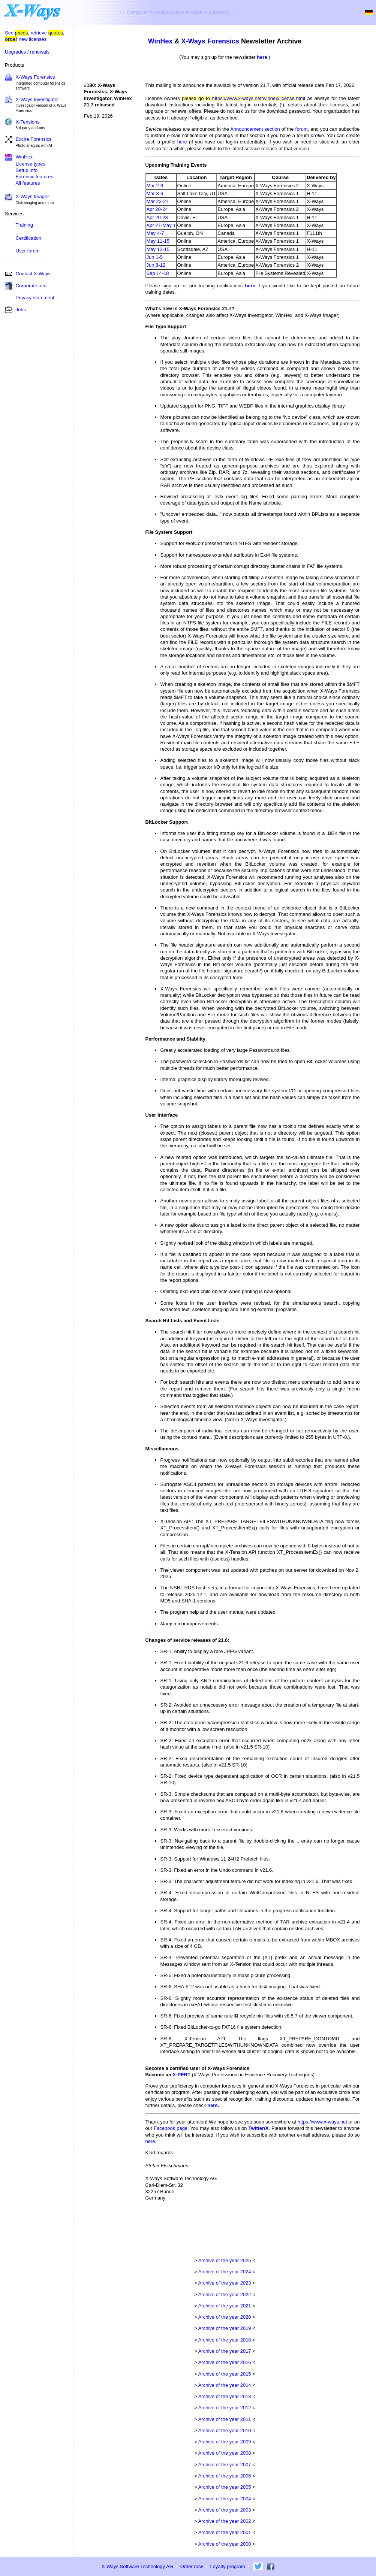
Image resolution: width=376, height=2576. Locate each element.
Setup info (27, 170)
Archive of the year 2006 (224, 2476)
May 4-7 (155, 233)
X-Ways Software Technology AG (137, 2566)
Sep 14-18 (158, 273)
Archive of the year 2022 (224, 2294)
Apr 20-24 (157, 209)
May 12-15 (158, 249)
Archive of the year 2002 (224, 2521)
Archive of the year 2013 (224, 2396)
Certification (29, 238)
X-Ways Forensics (35, 77)
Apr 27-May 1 (161, 225)
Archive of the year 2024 (224, 2271)
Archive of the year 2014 (224, 2385)
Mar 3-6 (155, 193)
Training (24, 225)
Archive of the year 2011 (224, 2419)
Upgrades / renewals (27, 52)
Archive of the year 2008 (224, 2453)
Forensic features (34, 176)
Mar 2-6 (155, 185)
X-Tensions (28, 122)
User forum (28, 251)
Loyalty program (227, 2566)
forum (301, 129)
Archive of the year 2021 (224, 2306)
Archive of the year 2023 (224, 2283)
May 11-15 (158, 241)
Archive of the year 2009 (224, 2442)
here (262, 57)
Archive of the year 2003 (224, 2510)
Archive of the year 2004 (224, 2498)
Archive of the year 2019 (224, 2328)
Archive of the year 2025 (224, 2260)
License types (31, 164)
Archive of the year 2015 (224, 2374)
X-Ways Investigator (37, 99)
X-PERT (182, 2074)
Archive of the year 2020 (224, 2317)
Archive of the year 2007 (224, 2464)
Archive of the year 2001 (224, 2532)
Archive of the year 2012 (224, 2407)
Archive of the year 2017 (224, 2351)
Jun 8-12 (156, 265)
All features (28, 183)
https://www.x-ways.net (322, 2122)
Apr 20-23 (157, 217)
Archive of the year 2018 (224, 2340)
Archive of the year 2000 (224, 2544)
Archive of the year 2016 (224, 2362)
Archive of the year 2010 (224, 2430)
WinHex (160, 41)
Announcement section (255, 129)
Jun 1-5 (155, 257)
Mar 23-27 (158, 201)
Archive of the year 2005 (224, 2487)
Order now (191, 2566)
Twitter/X (258, 2128)
